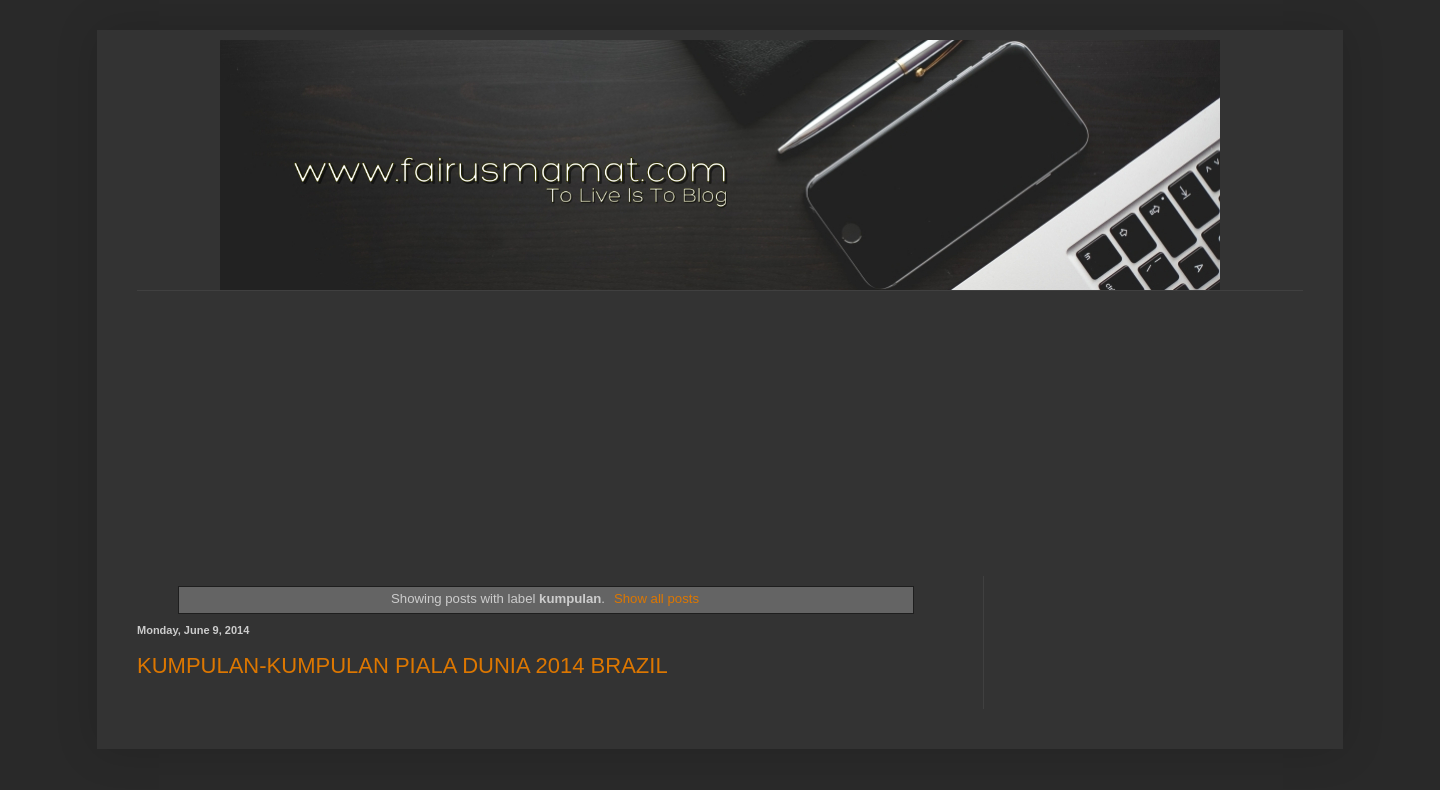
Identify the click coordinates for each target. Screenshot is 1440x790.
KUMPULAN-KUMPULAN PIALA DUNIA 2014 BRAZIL (402, 665)
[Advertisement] (622, 416)
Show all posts (656, 598)
